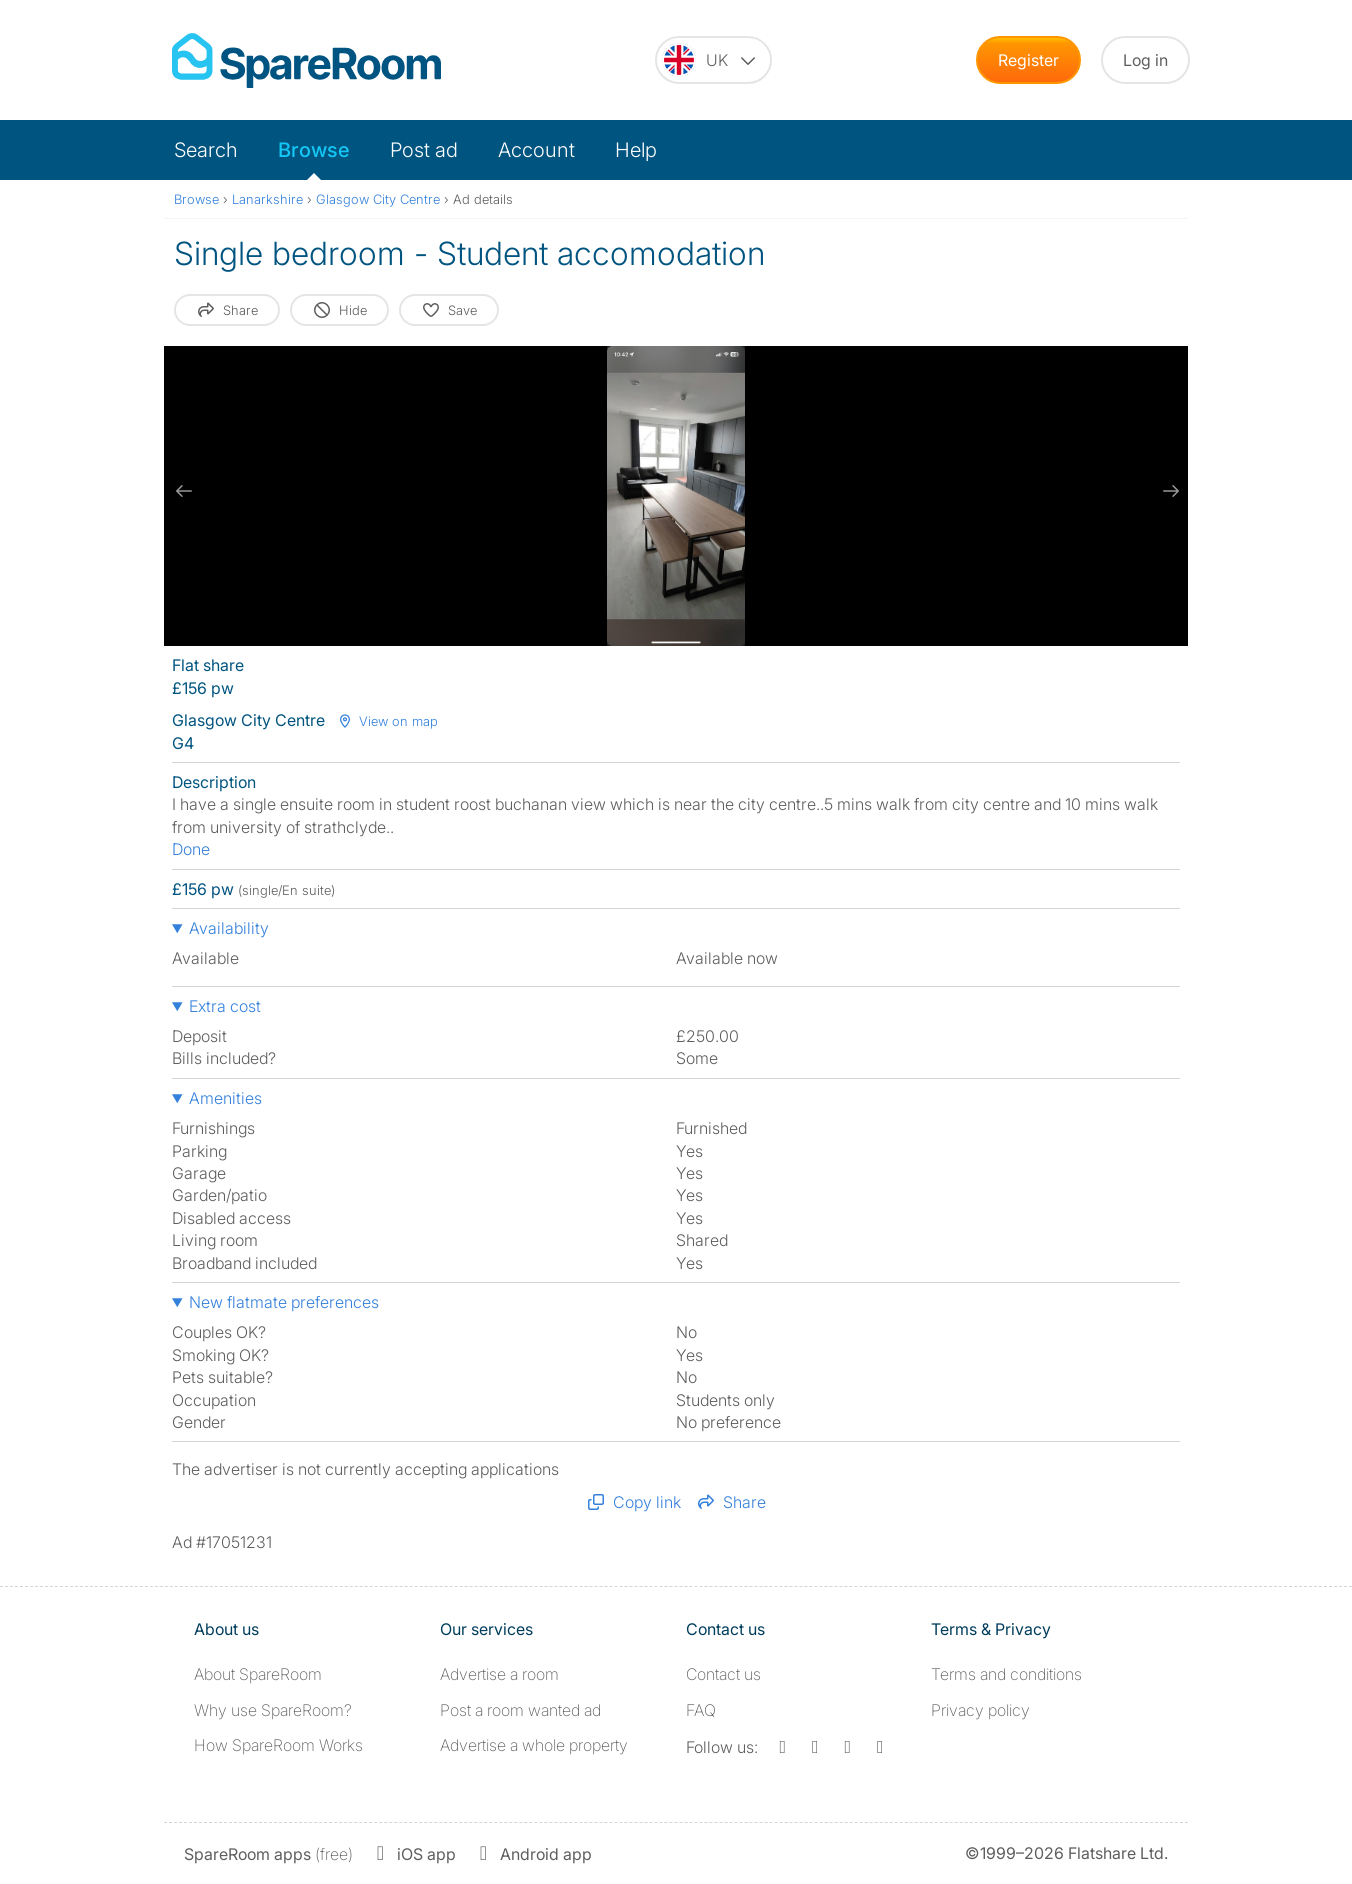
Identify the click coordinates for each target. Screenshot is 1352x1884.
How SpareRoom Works (278, 1745)
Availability (229, 928)
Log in (1145, 60)
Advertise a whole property (534, 1745)
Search (206, 150)
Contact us (723, 1674)
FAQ (701, 1710)
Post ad (424, 150)
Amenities (225, 1098)
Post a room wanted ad (520, 1710)
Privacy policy (980, 1710)
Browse (314, 150)
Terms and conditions (1006, 1674)
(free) (268, 1854)
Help (636, 150)
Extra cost (225, 1006)
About (258, 1674)
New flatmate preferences (284, 1302)
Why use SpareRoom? (273, 1710)
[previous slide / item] (184, 491)
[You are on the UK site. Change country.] (713, 60)
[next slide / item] (1168, 491)
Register (1028, 60)
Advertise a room (499, 1674)
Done (191, 849)
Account (536, 150)
